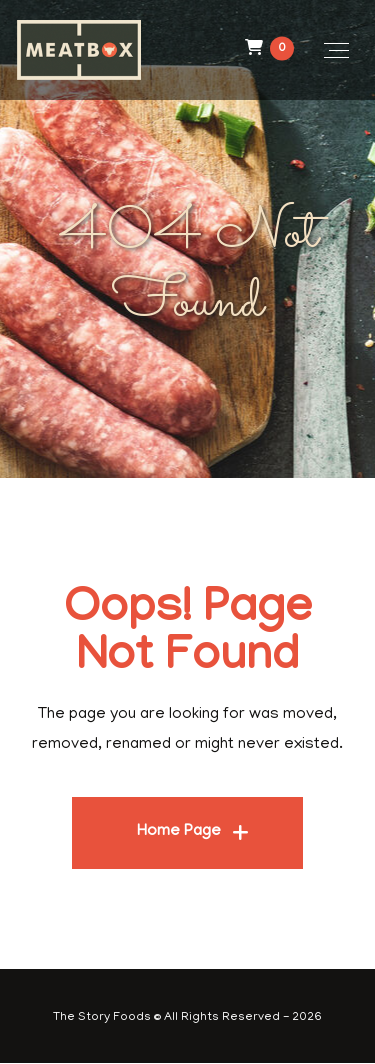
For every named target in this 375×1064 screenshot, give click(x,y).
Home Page (179, 832)
